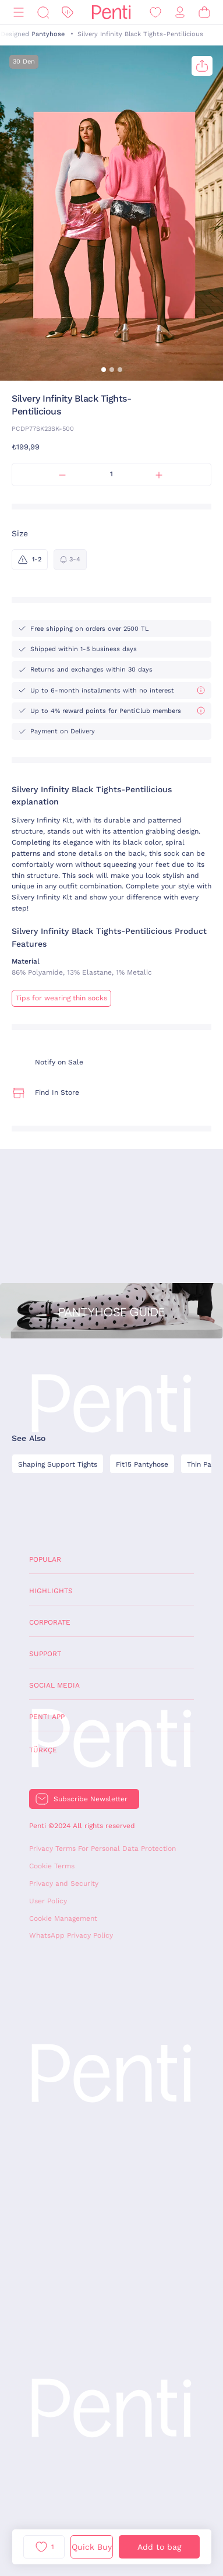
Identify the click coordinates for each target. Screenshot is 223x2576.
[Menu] (19, 12)
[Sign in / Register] (180, 12)
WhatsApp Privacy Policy (71, 1935)
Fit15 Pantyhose (142, 1464)
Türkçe (43, 1750)
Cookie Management (63, 1918)
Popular (45, 1559)
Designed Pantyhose (33, 34)
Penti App (47, 1717)
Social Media (54, 1685)
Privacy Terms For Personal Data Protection (102, 1848)
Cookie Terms (52, 1866)
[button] (103, 369)
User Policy (48, 1901)
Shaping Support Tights (57, 1464)
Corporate (49, 1622)
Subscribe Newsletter (91, 1799)
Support (45, 1654)
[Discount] (68, 12)
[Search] (43, 12)
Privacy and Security (63, 1883)
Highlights (51, 1591)
